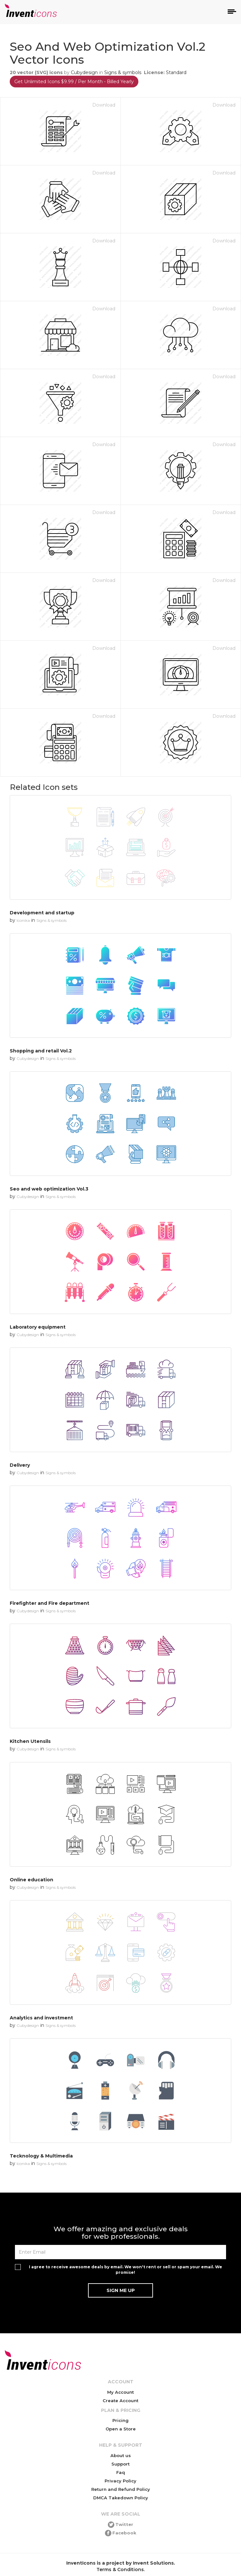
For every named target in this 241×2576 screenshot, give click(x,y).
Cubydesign (84, 72)
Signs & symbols (122, 72)
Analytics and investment (41, 2018)
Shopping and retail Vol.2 (41, 1051)
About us (120, 2455)
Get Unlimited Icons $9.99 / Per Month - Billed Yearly (74, 81)
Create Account (120, 2400)
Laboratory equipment (38, 1327)
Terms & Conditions (120, 2569)
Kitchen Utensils (30, 1741)
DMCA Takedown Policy (120, 2497)
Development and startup (42, 913)
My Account (120, 2392)
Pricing (120, 2420)
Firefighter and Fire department (49, 1603)
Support (120, 2464)
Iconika (23, 920)
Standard (176, 72)
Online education (31, 1880)
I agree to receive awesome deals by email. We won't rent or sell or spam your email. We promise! (125, 2269)
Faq (120, 2472)
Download (103, 105)
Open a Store (121, 2428)
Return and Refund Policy (120, 2489)
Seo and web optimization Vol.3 (49, 1189)
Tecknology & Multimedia (41, 2156)
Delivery (20, 1465)
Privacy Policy (120, 2480)
